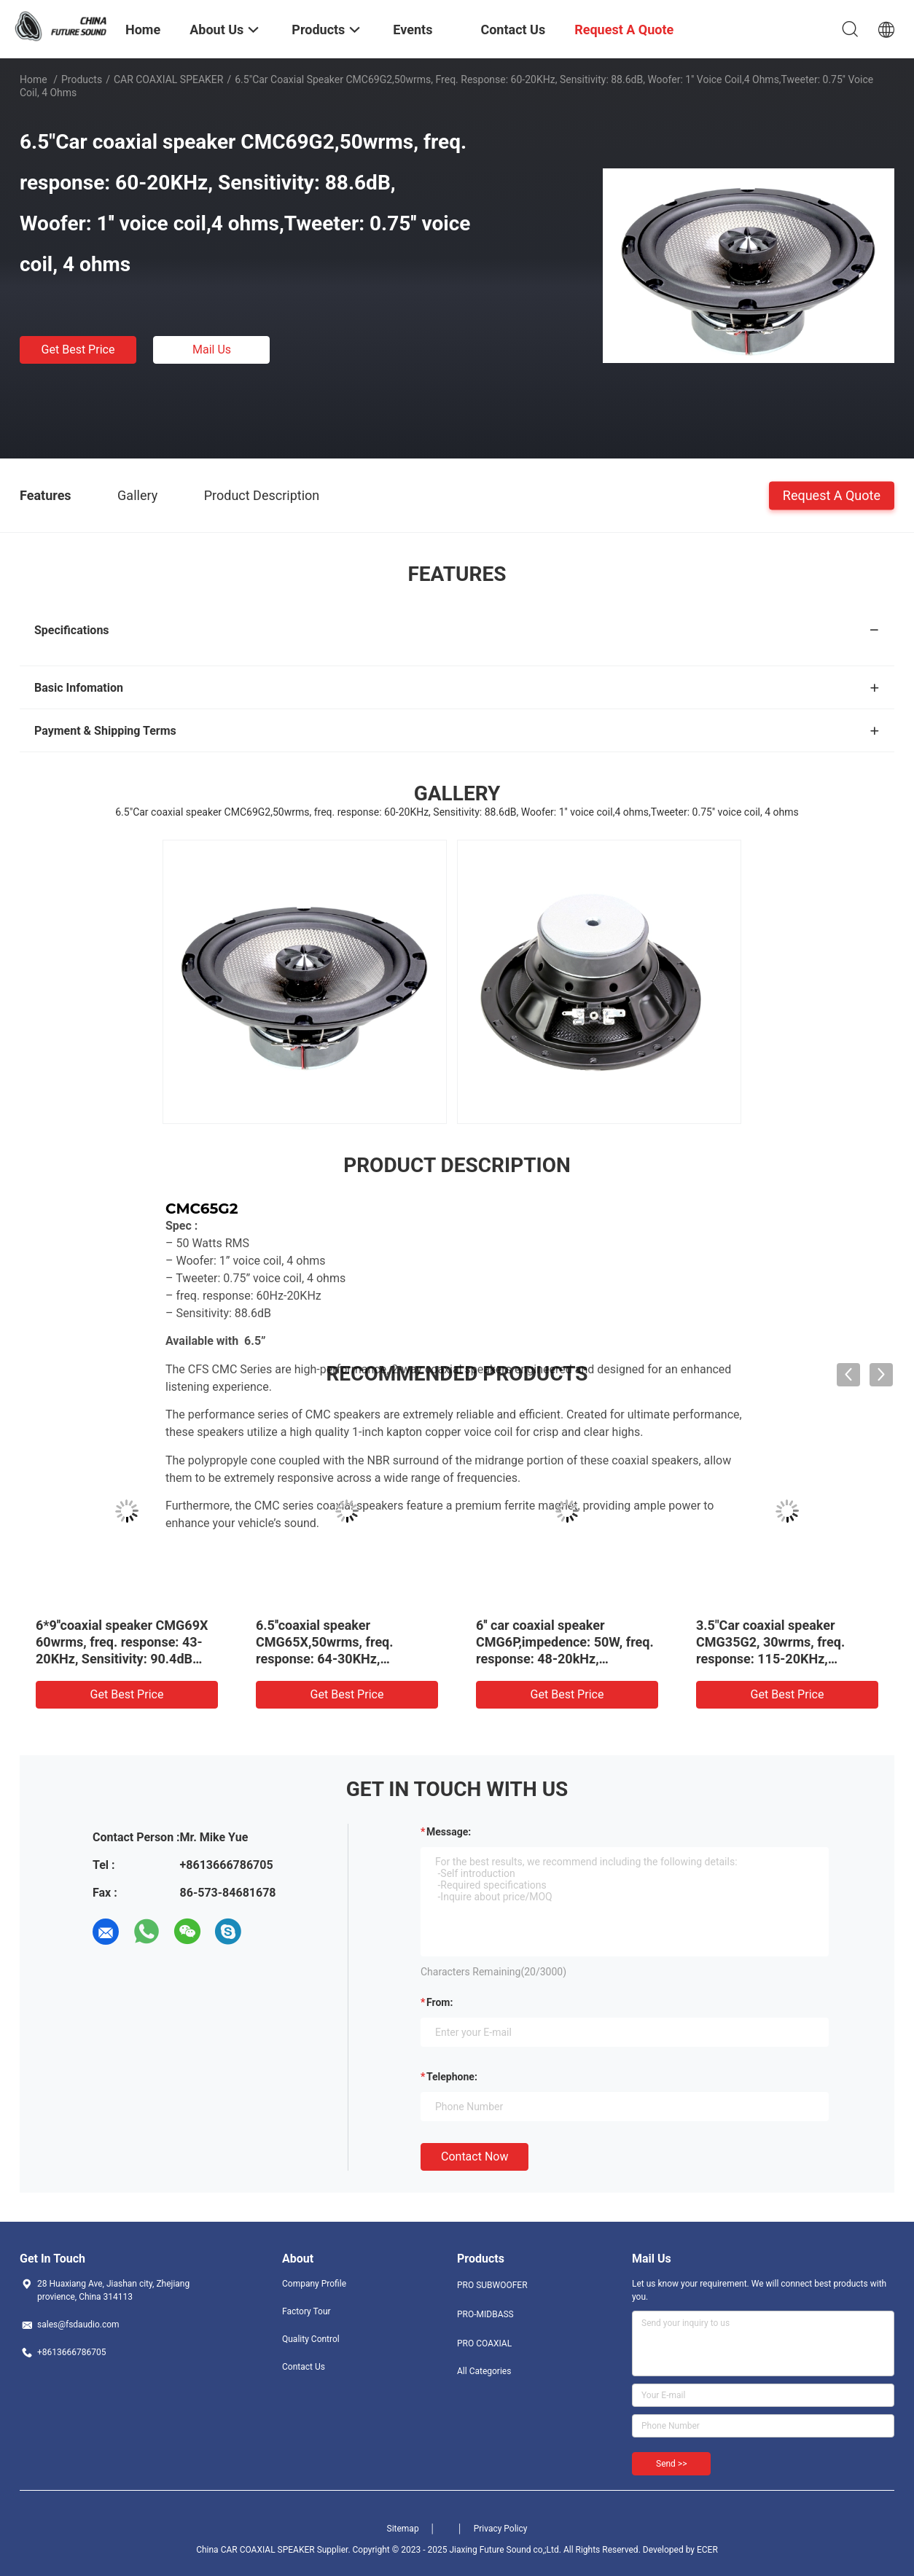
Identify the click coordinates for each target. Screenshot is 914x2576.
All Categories (484, 2371)
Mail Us (211, 349)
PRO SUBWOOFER (492, 2285)
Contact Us (303, 2367)
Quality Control (311, 2339)
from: (439, 2002)
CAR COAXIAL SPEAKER (169, 79)
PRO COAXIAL (484, 2343)
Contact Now (474, 2156)
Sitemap (403, 2529)
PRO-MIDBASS (485, 2314)
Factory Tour (306, 2311)
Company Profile (314, 2284)
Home (33, 79)
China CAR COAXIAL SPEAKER (255, 2550)
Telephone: (451, 2077)
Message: (448, 1832)
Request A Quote (831, 494)
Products (81, 79)
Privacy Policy (501, 2529)
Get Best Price (78, 349)
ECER (707, 2550)
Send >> (671, 2464)
